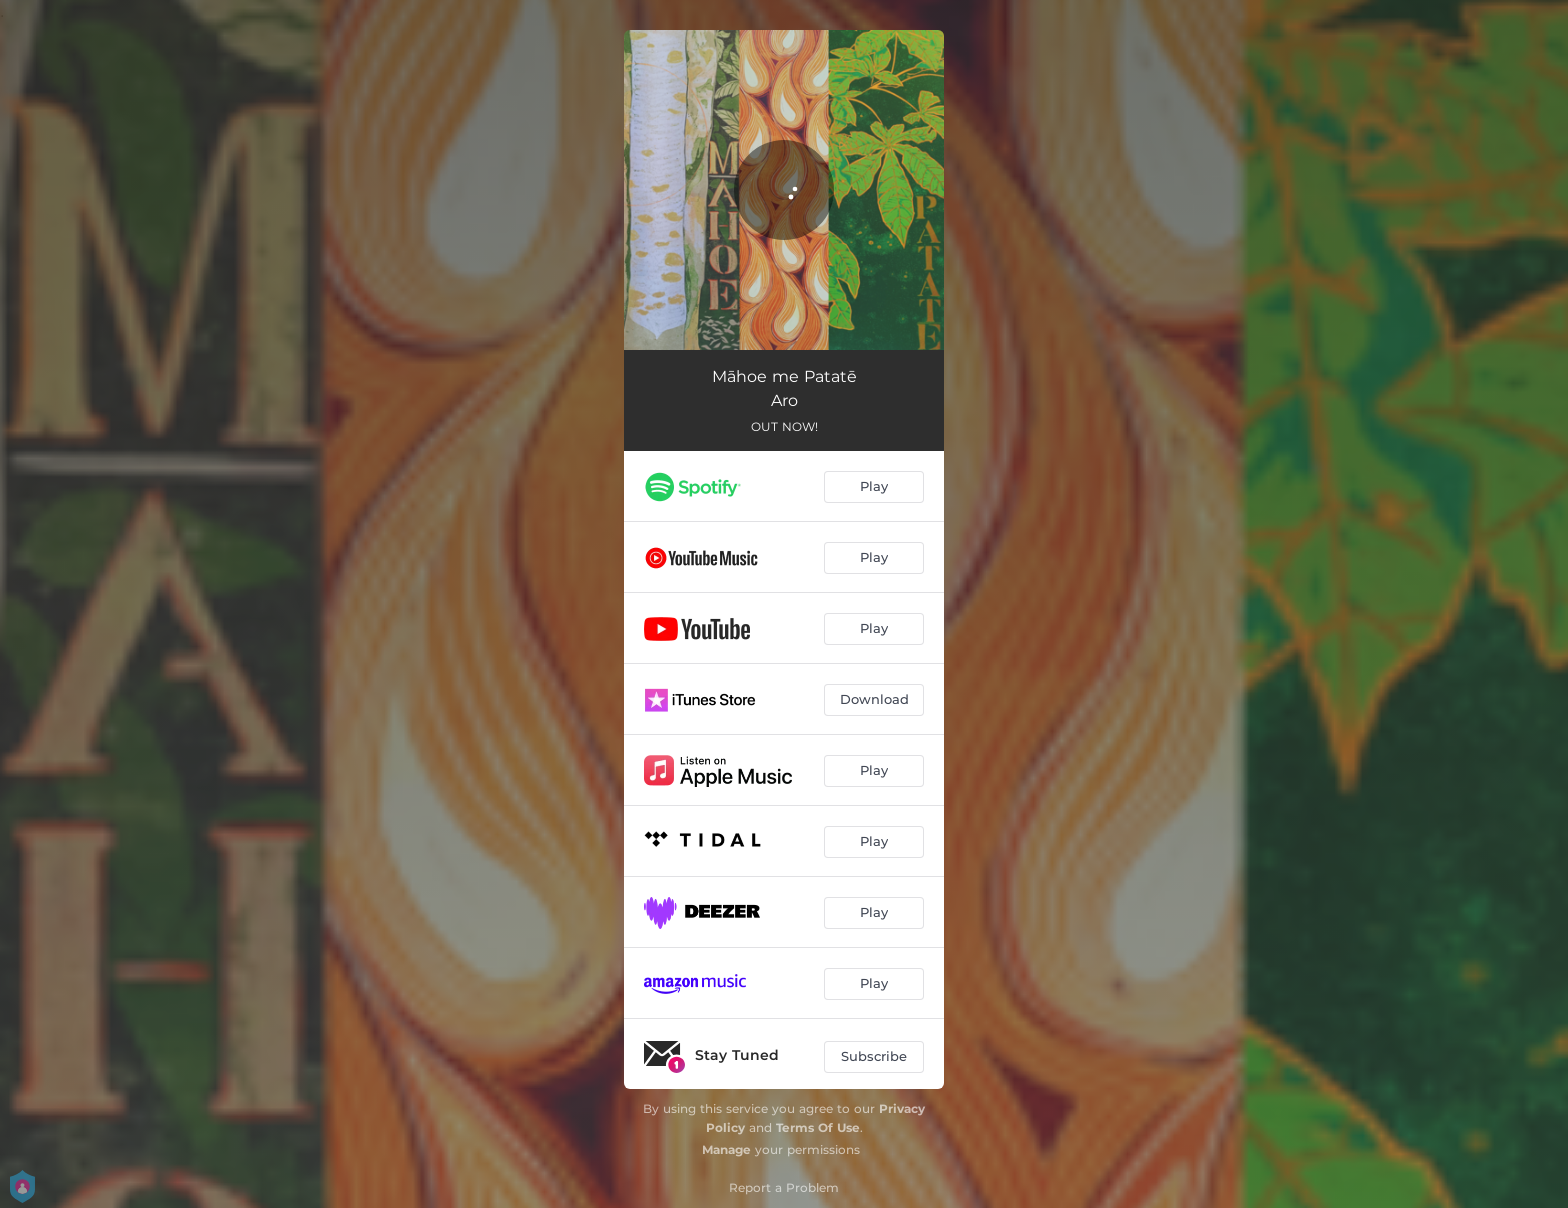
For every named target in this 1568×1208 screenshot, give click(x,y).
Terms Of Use (818, 1127)
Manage (726, 1149)
